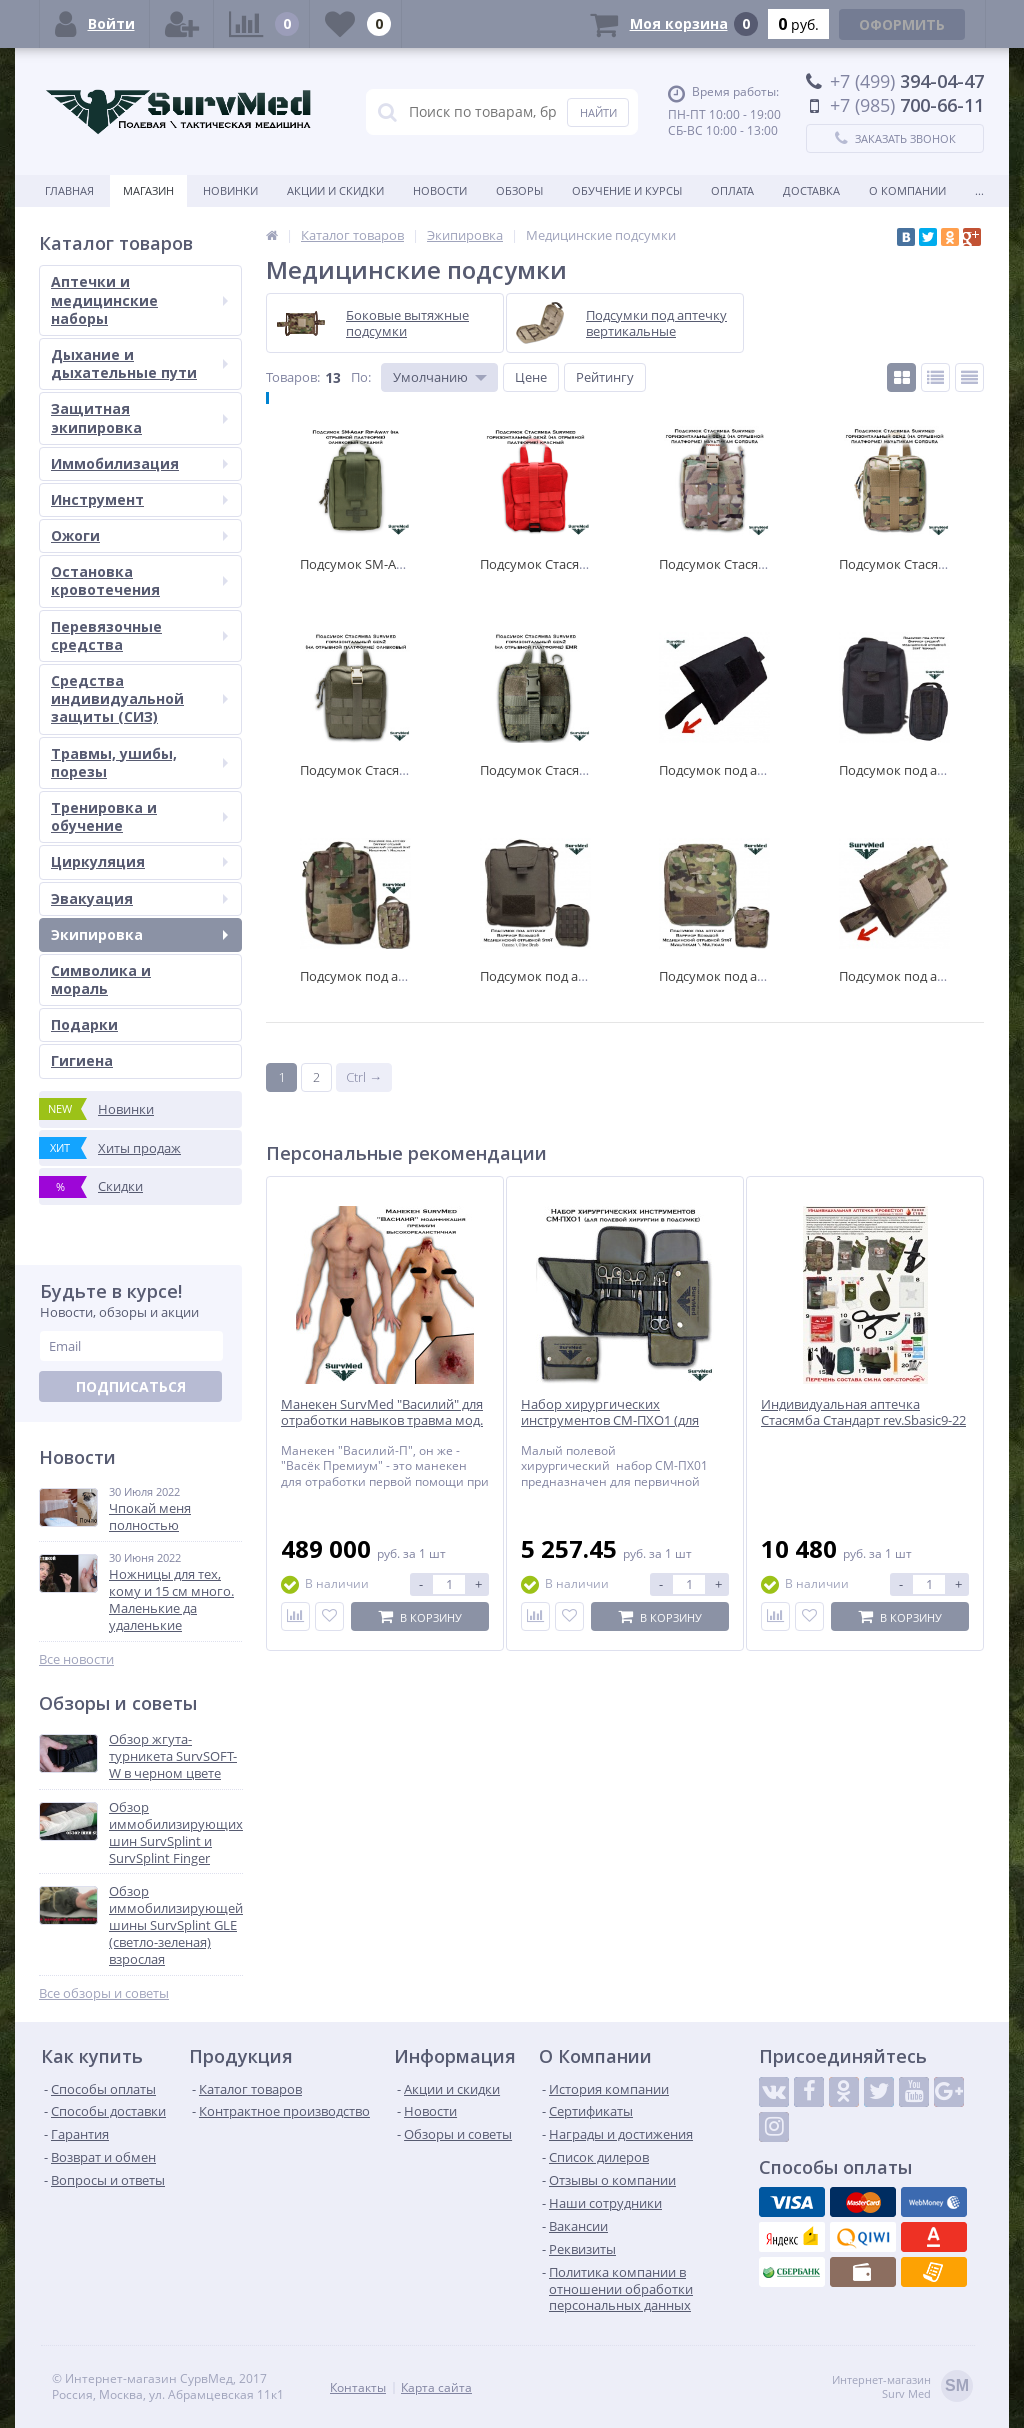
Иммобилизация (139, 463)
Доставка (811, 190)
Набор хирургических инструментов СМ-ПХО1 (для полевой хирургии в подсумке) (617, 1421)
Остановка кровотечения (139, 580)
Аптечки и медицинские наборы (139, 299)
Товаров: (293, 377)
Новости (440, 190)
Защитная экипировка (139, 417)
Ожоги (139, 535)
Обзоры (519, 190)
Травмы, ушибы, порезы (139, 762)
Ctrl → (364, 1077)
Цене (531, 377)
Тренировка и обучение (139, 816)
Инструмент (139, 499)
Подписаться (131, 1386)
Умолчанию (430, 377)
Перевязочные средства (139, 635)
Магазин (148, 190)
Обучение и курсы (627, 190)
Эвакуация (139, 898)
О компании (907, 190)
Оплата (732, 190)
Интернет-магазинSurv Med (902, 2387)
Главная (69, 190)
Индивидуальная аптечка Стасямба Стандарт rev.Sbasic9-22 (863, 1413)
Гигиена (82, 1060)
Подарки (84, 1024)
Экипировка (139, 934)
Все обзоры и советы (104, 1993)
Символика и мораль (101, 979)
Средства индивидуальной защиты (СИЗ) (139, 698)
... (979, 190)
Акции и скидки (335, 190)
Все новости (76, 1659)
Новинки (230, 190)
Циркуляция (139, 861)
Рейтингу (605, 377)
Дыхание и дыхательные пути (139, 363)
